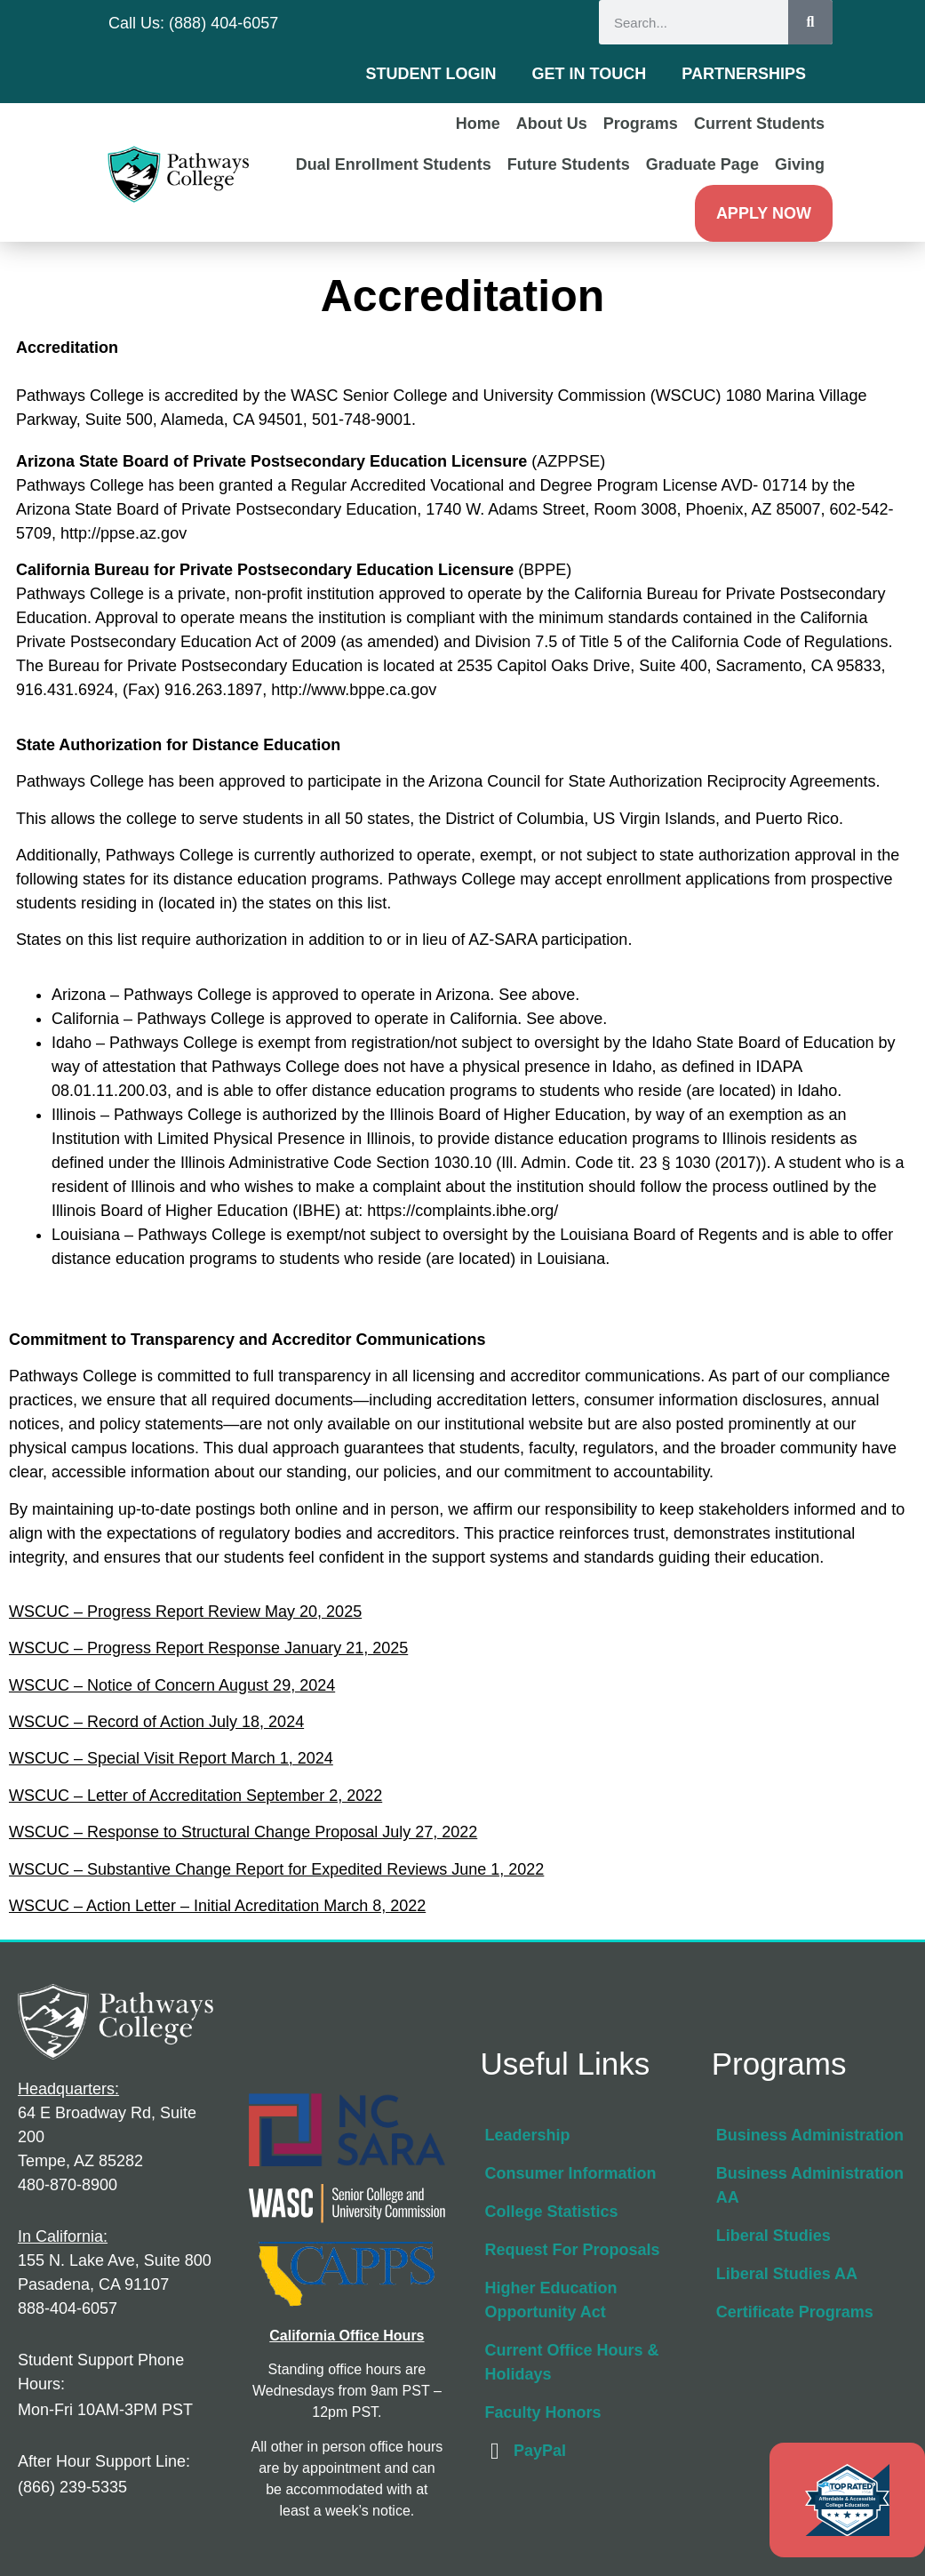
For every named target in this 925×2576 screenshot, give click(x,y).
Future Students (568, 164)
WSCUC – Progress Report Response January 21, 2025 (208, 1648)
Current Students (759, 123)
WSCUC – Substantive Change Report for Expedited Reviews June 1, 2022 (276, 1869)
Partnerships (744, 74)
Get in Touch (589, 74)
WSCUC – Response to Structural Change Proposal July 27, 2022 (243, 1832)
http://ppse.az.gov (123, 533)
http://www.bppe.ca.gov (353, 690)
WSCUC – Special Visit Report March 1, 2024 (171, 1758)
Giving (800, 164)
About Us (551, 123)
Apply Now (763, 213)
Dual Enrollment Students (393, 164)
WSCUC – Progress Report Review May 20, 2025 (185, 1611)
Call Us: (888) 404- (175, 23)
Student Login (431, 74)
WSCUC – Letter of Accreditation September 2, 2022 (195, 1795)
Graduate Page (702, 164)
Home (478, 123)
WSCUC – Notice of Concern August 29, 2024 (172, 1685)
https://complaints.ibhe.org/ (464, 1211)
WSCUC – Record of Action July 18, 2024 (156, 1722)
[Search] (810, 22)
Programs (640, 123)
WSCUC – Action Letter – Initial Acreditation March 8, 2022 (217, 1906)
